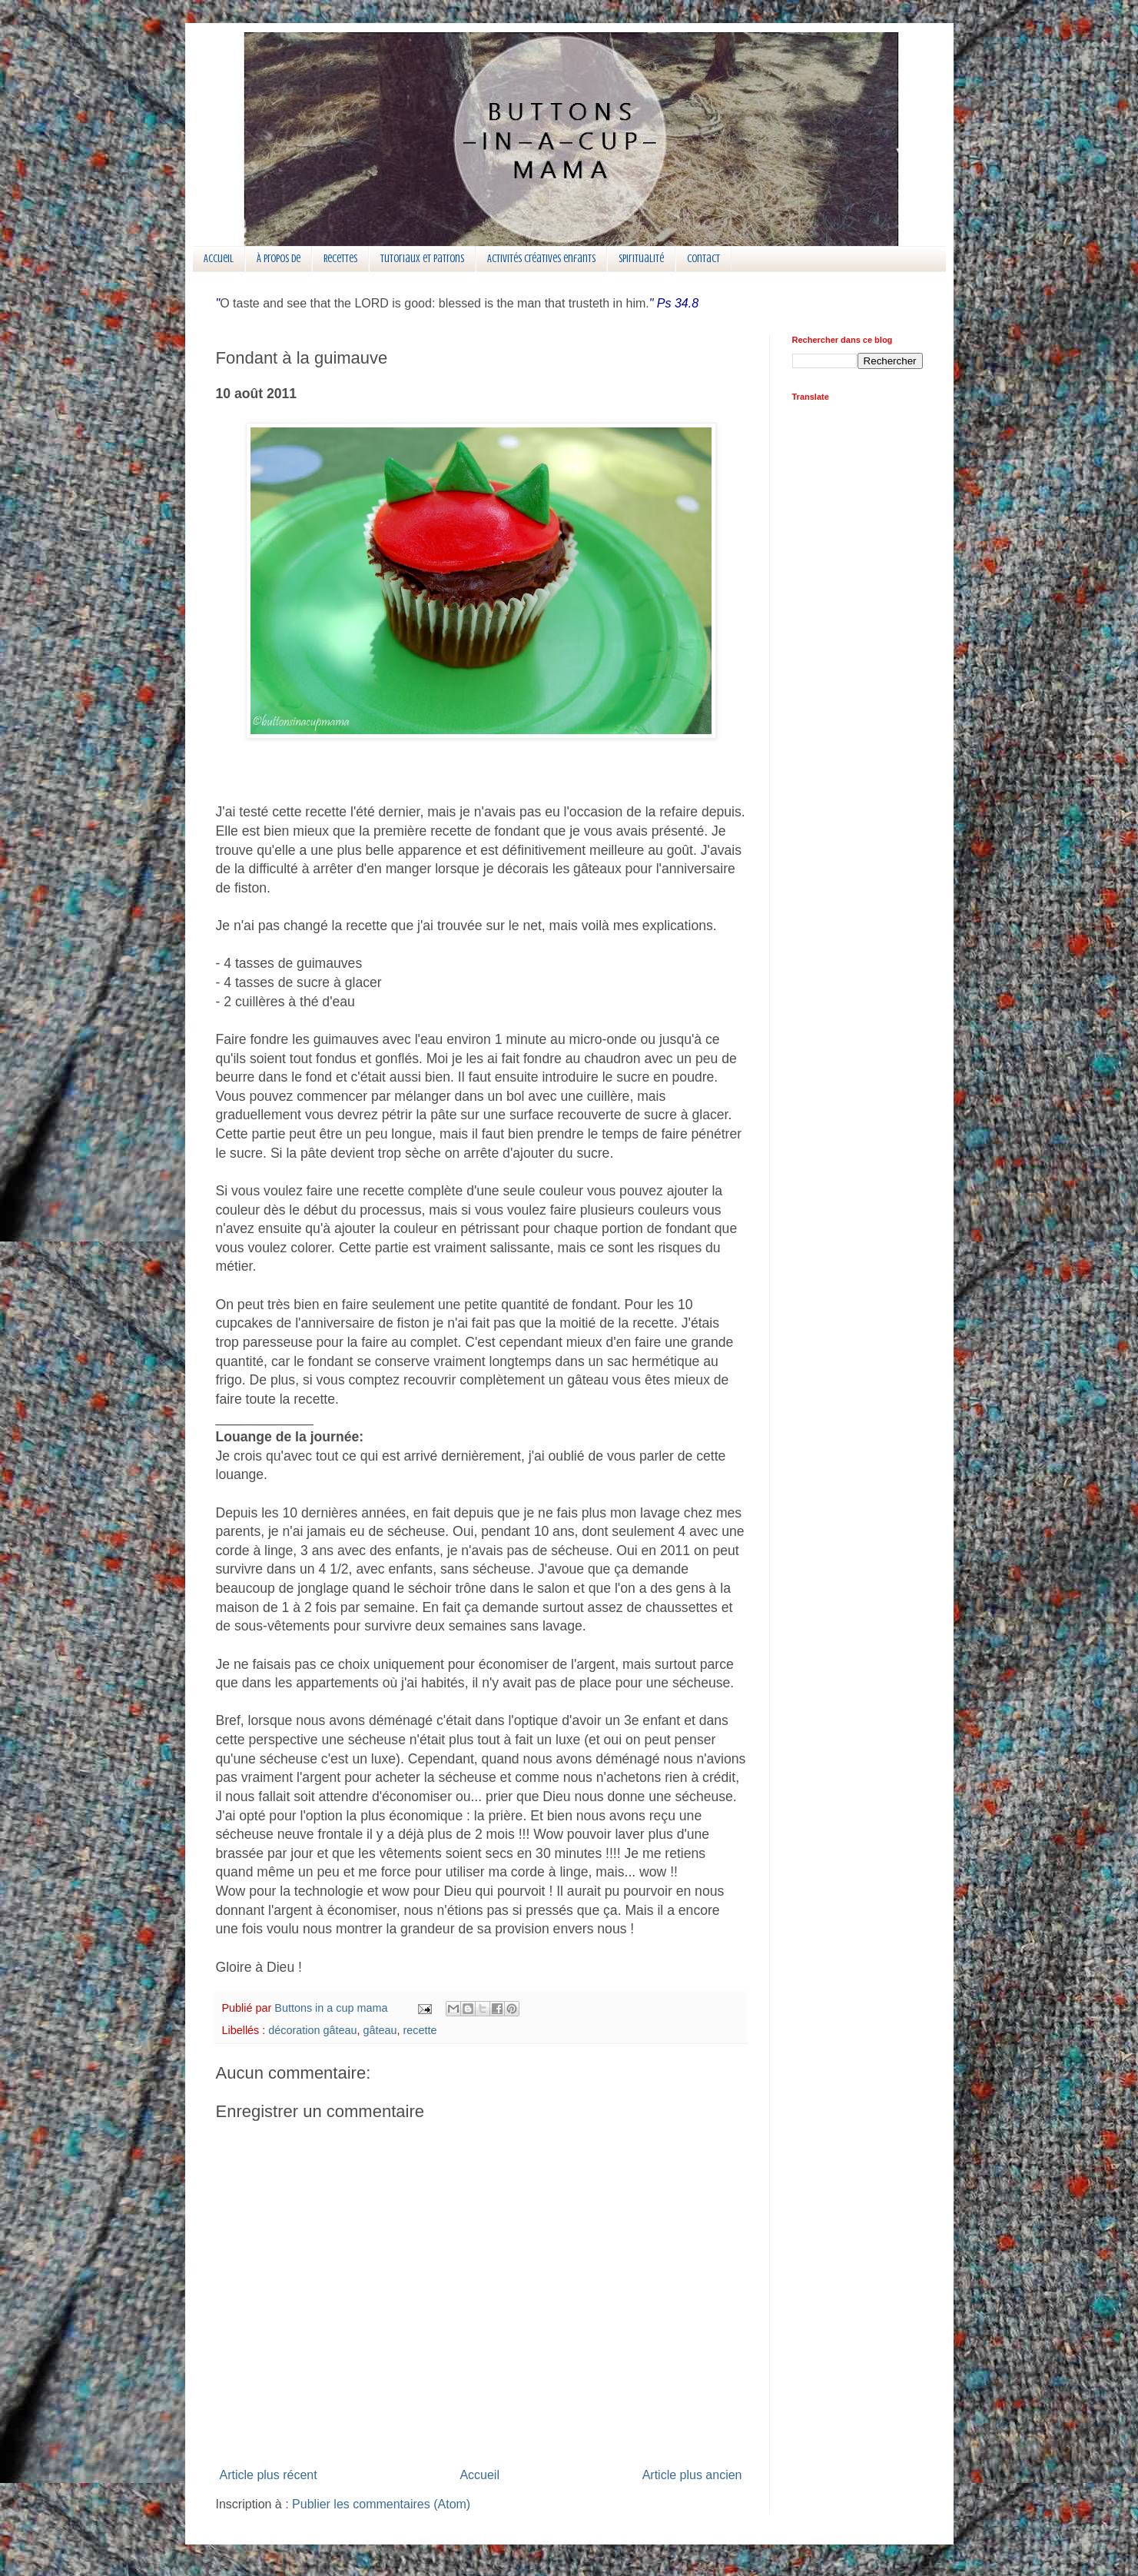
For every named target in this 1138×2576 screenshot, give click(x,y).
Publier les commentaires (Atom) (381, 2504)
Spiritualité (641, 258)
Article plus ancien (692, 2474)
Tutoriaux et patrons (422, 258)
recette (420, 2030)
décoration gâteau (312, 2030)
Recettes (340, 258)
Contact (703, 258)
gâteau (380, 2030)
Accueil (219, 258)
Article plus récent (268, 2474)
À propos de (278, 258)
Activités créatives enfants (541, 258)
